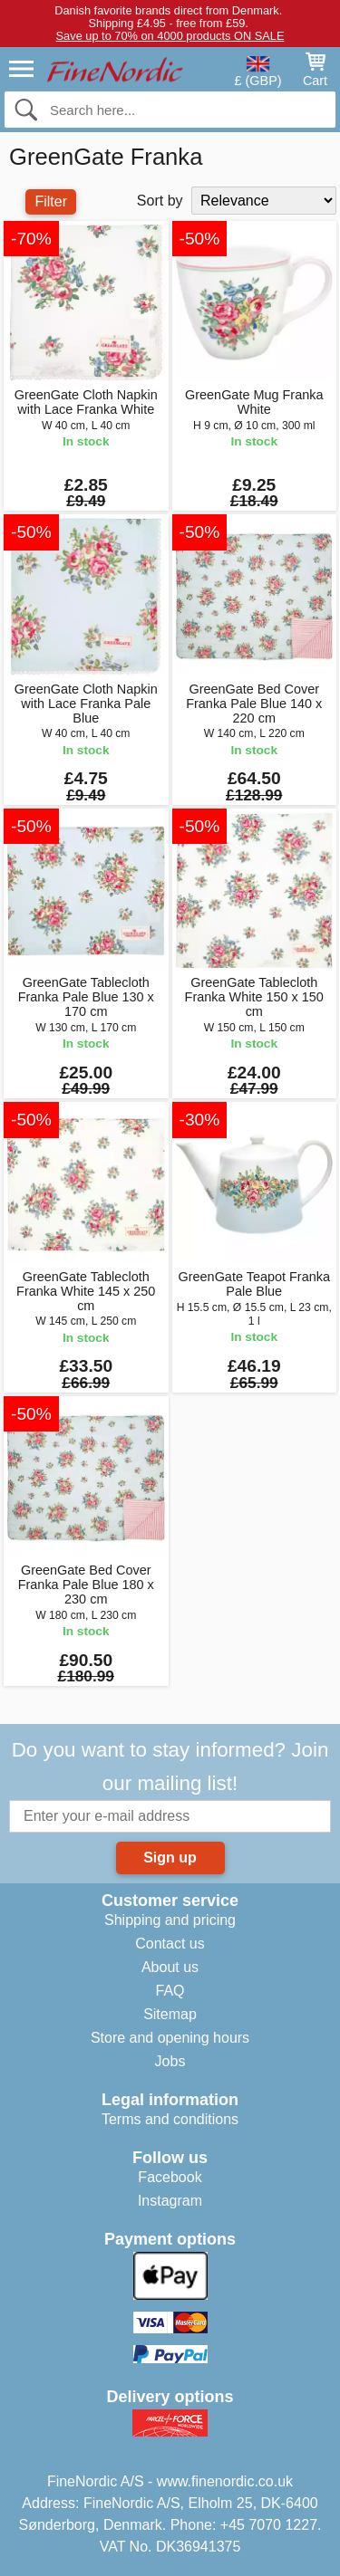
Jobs (170, 2061)
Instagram (170, 2200)
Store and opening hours (170, 2037)
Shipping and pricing (170, 1920)
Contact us (169, 1943)
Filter (50, 201)
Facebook (169, 2177)
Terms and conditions (170, 2119)
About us (170, 1967)
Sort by (160, 200)
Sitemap (170, 2014)
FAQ (169, 1990)
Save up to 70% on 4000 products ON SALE (170, 36)
